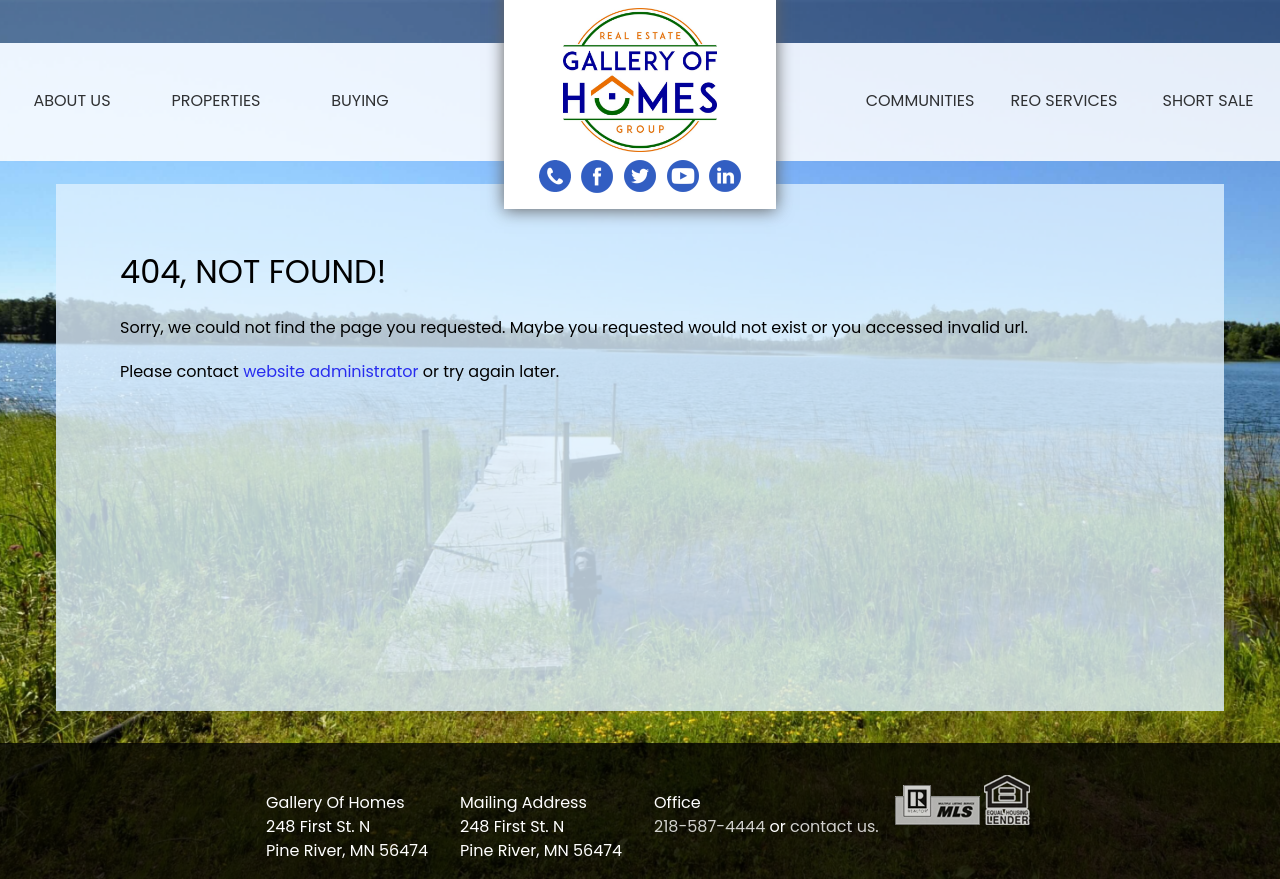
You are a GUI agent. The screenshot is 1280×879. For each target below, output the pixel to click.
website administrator (330, 371)
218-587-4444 (709, 826)
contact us (832, 826)
